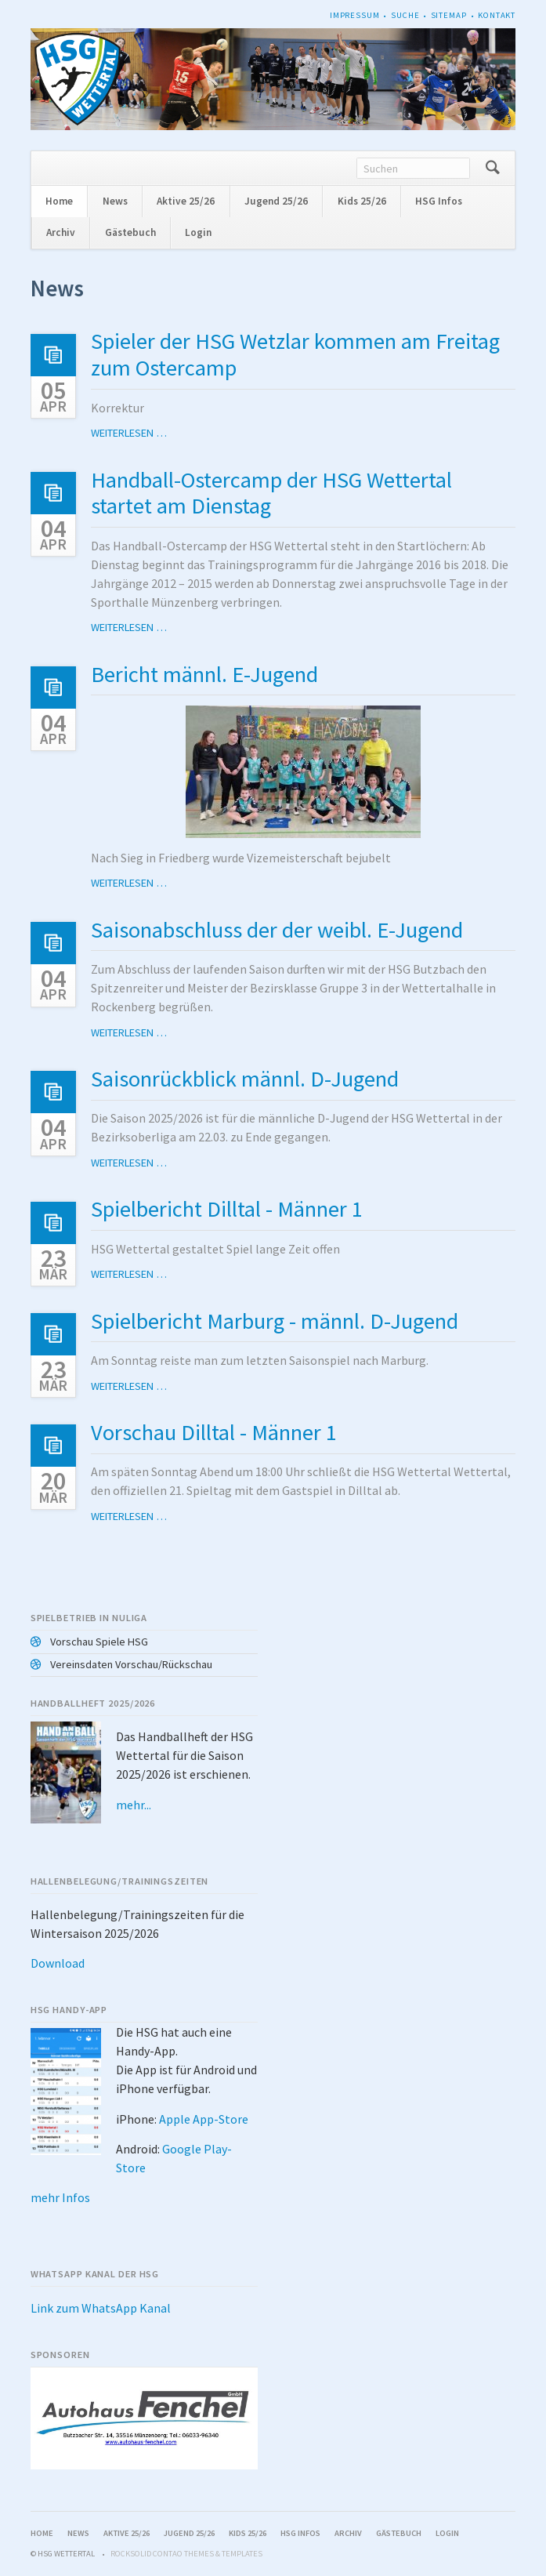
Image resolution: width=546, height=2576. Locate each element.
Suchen (492, 168)
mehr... (133, 1804)
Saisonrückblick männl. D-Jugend (245, 1079)
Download (58, 1963)
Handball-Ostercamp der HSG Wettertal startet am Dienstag (271, 493)
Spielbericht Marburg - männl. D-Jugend (274, 1321)
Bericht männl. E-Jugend (204, 674)
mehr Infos (60, 2197)
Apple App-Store (203, 2119)
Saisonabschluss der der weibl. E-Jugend (277, 930)
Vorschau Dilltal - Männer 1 (214, 1432)
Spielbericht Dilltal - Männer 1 (227, 1209)
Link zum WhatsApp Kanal (101, 2308)
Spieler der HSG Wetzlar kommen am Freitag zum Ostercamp (295, 354)
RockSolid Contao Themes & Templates (186, 2554)
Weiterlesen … (129, 433)
